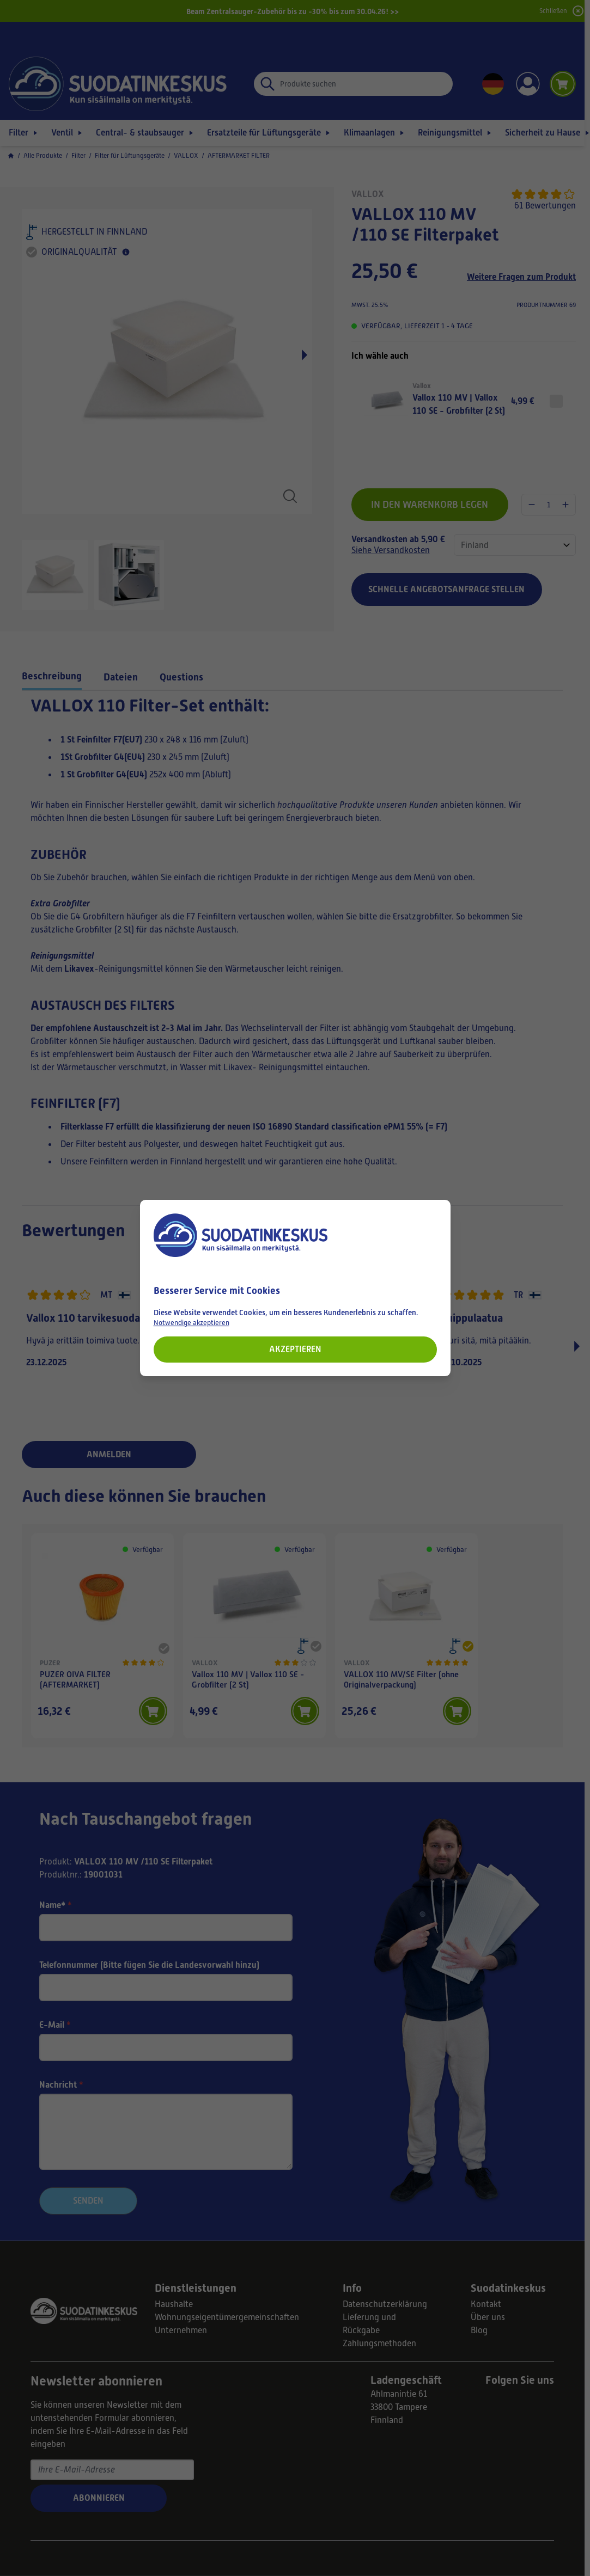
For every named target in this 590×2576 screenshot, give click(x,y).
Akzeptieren (295, 1349)
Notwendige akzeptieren (191, 1322)
